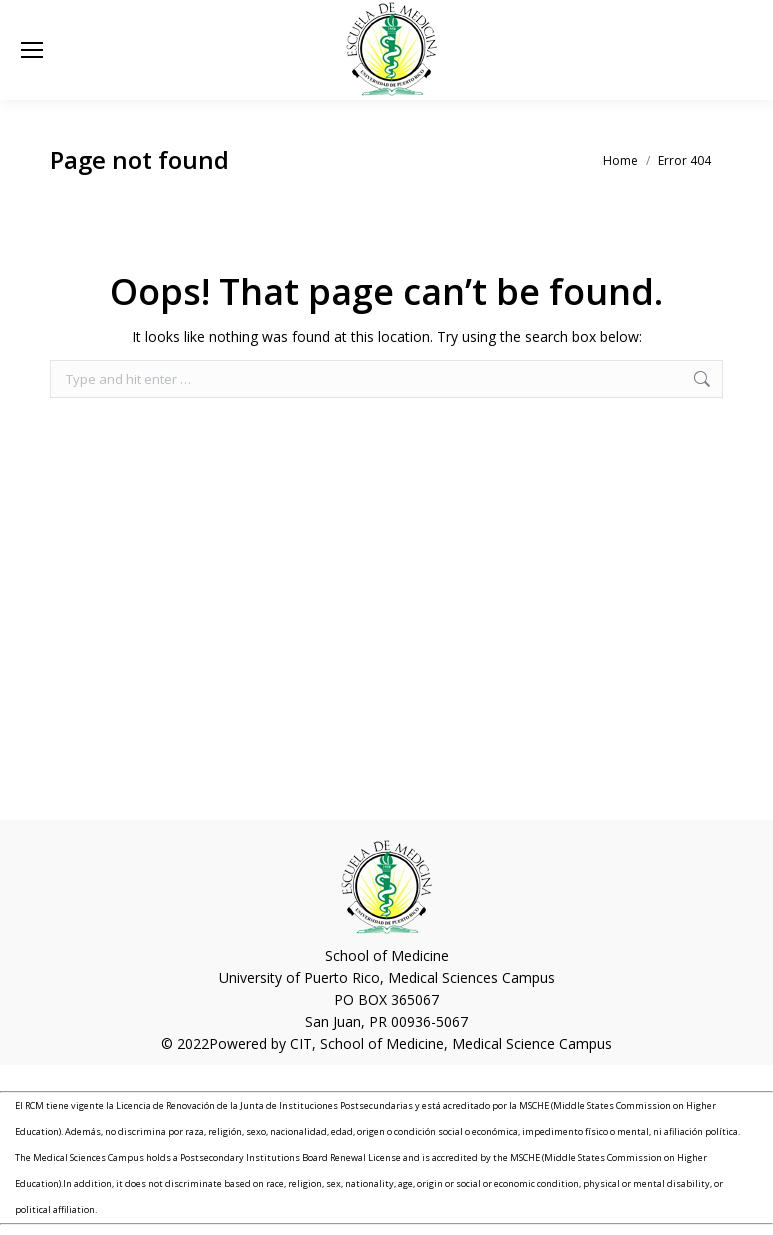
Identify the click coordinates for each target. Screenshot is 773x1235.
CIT (301, 1043)
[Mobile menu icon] (32, 50)
